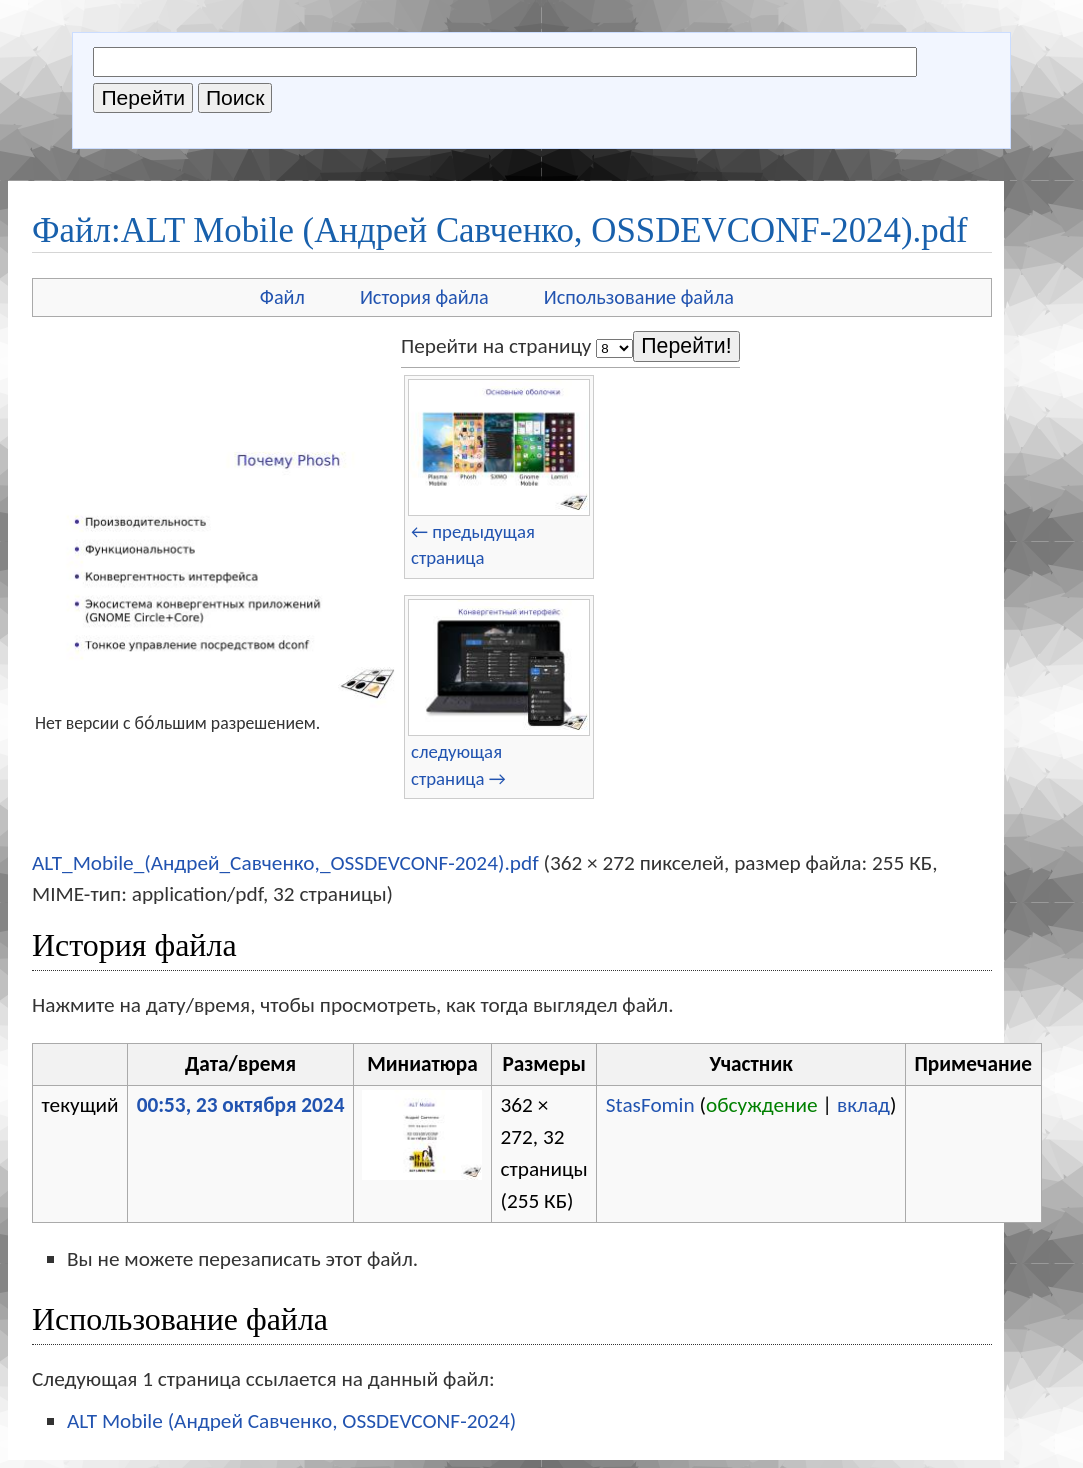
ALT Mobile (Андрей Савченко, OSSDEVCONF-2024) (291, 1421)
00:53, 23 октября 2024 (241, 1105)
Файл (282, 297)
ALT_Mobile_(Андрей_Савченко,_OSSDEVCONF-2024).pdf (285, 863)
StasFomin (650, 1105)
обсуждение (762, 1105)
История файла (424, 297)
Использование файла (639, 297)
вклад (863, 1105)
